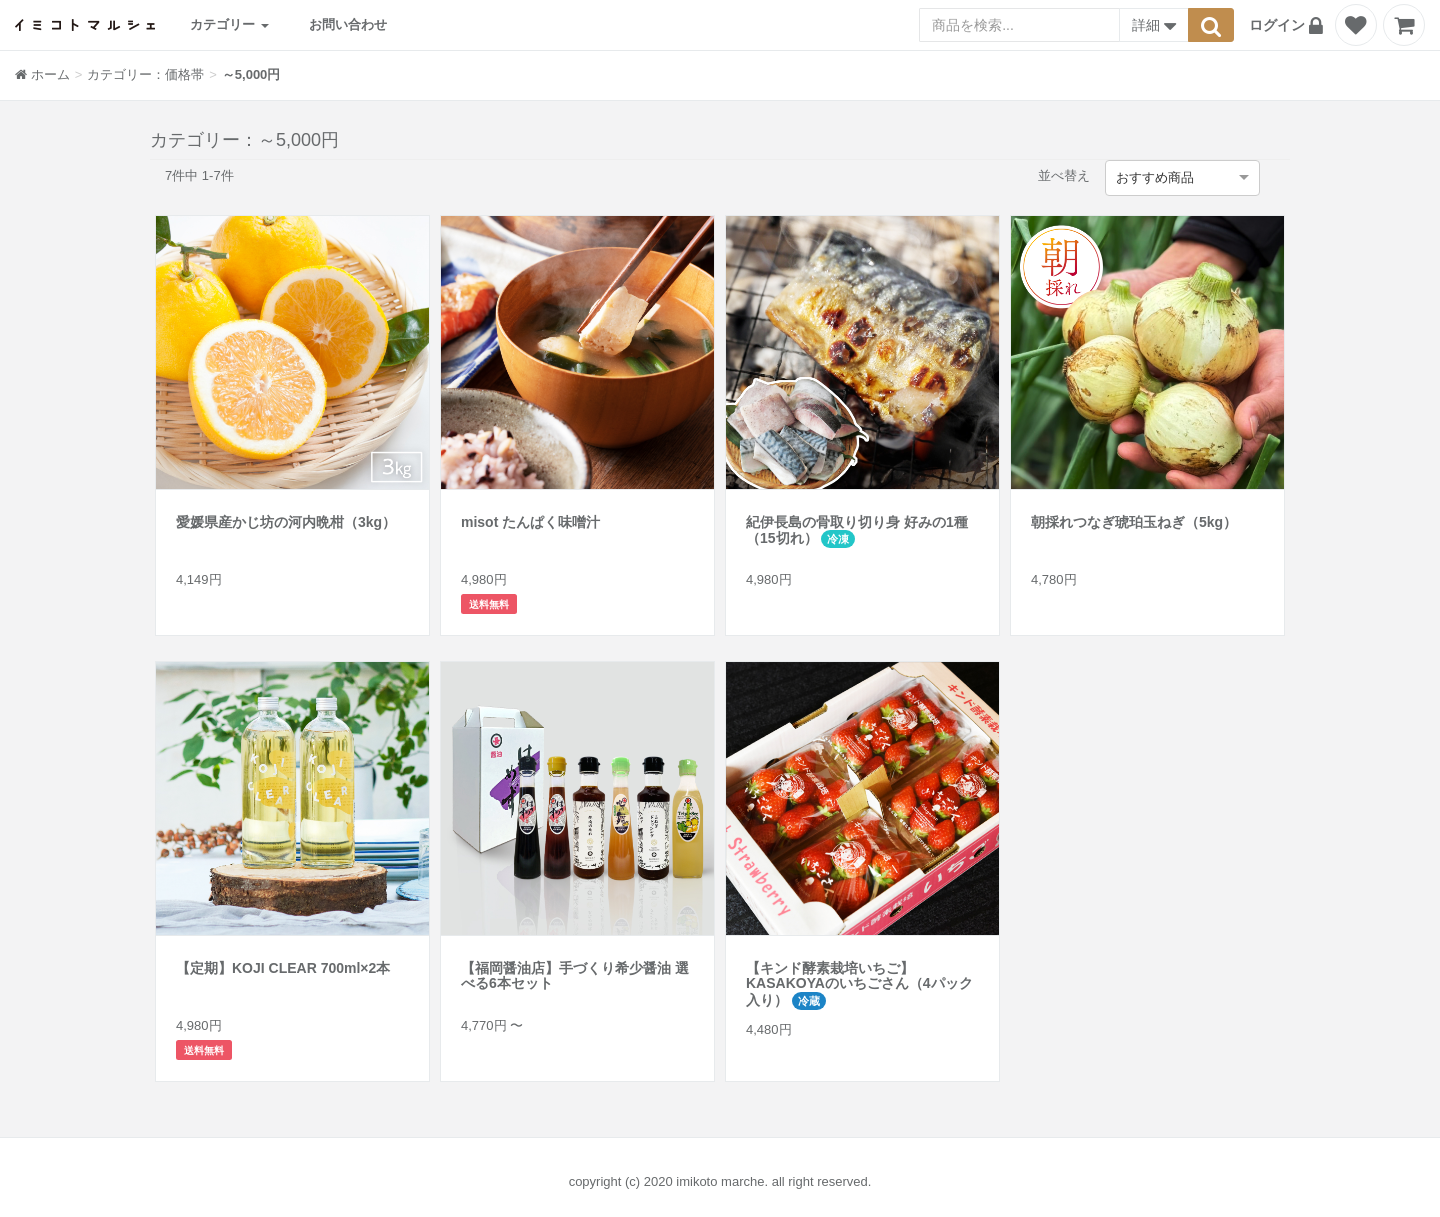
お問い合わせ (348, 24)
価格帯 (184, 74)
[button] (1289, 25)
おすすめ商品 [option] (1155, 177)
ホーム (42, 74)
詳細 (1154, 27)
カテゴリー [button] (229, 24)
